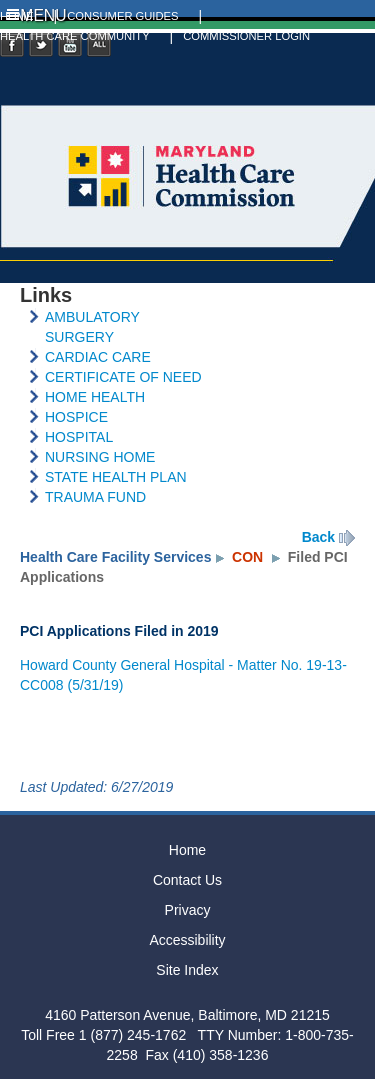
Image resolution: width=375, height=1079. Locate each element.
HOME (17, 16)
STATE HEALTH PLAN (116, 477)
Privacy (188, 910)
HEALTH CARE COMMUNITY (75, 36)
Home (187, 850)
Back (318, 537)
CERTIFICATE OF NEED (123, 377)
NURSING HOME (100, 457)
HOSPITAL (79, 437)
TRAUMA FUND (95, 497)
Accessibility (187, 940)
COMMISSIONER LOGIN (246, 36)
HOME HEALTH (95, 397)
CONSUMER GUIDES (122, 16)
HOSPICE (76, 417)
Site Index (187, 970)
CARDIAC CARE (98, 357)
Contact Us (187, 880)
